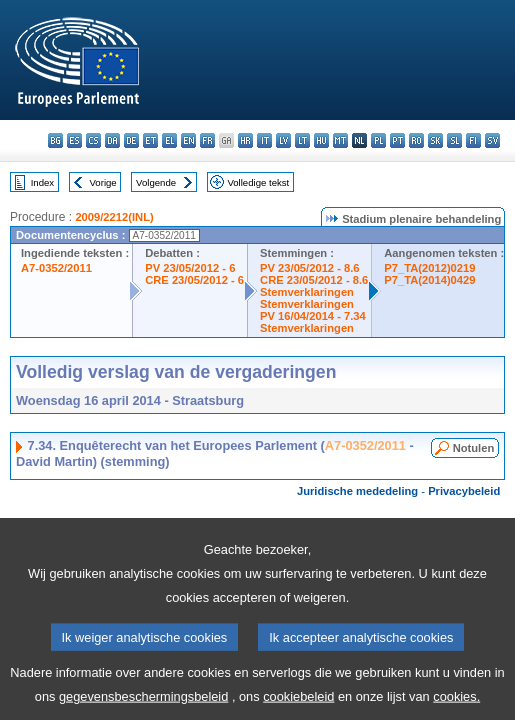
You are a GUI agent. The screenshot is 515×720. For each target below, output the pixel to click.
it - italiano (264, 140)
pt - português (397, 140)
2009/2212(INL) (114, 217)
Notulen (474, 448)
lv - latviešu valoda (283, 140)
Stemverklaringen (307, 292)
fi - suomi (473, 140)
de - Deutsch (131, 140)
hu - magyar (321, 140)
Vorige (103, 182)
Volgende (156, 182)
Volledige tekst (258, 182)
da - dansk (112, 140)
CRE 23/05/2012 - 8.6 (314, 280)
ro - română (416, 140)
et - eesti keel (150, 140)
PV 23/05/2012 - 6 (190, 268)
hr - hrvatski (245, 140)
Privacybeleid (464, 491)
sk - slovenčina (435, 140)
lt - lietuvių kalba (302, 140)
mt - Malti (340, 140)
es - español (74, 140)
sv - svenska (492, 140)
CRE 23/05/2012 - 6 (194, 280)
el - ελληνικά (169, 140)
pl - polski (378, 140)
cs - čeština (93, 140)
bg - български (55, 140)
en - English (188, 140)
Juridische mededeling (357, 491)
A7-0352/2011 (56, 268)
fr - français (207, 140)
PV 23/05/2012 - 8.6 (310, 268)
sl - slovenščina (454, 140)
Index (42, 182)
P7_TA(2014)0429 (429, 280)
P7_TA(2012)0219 (429, 268)
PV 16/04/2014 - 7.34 (313, 316)
